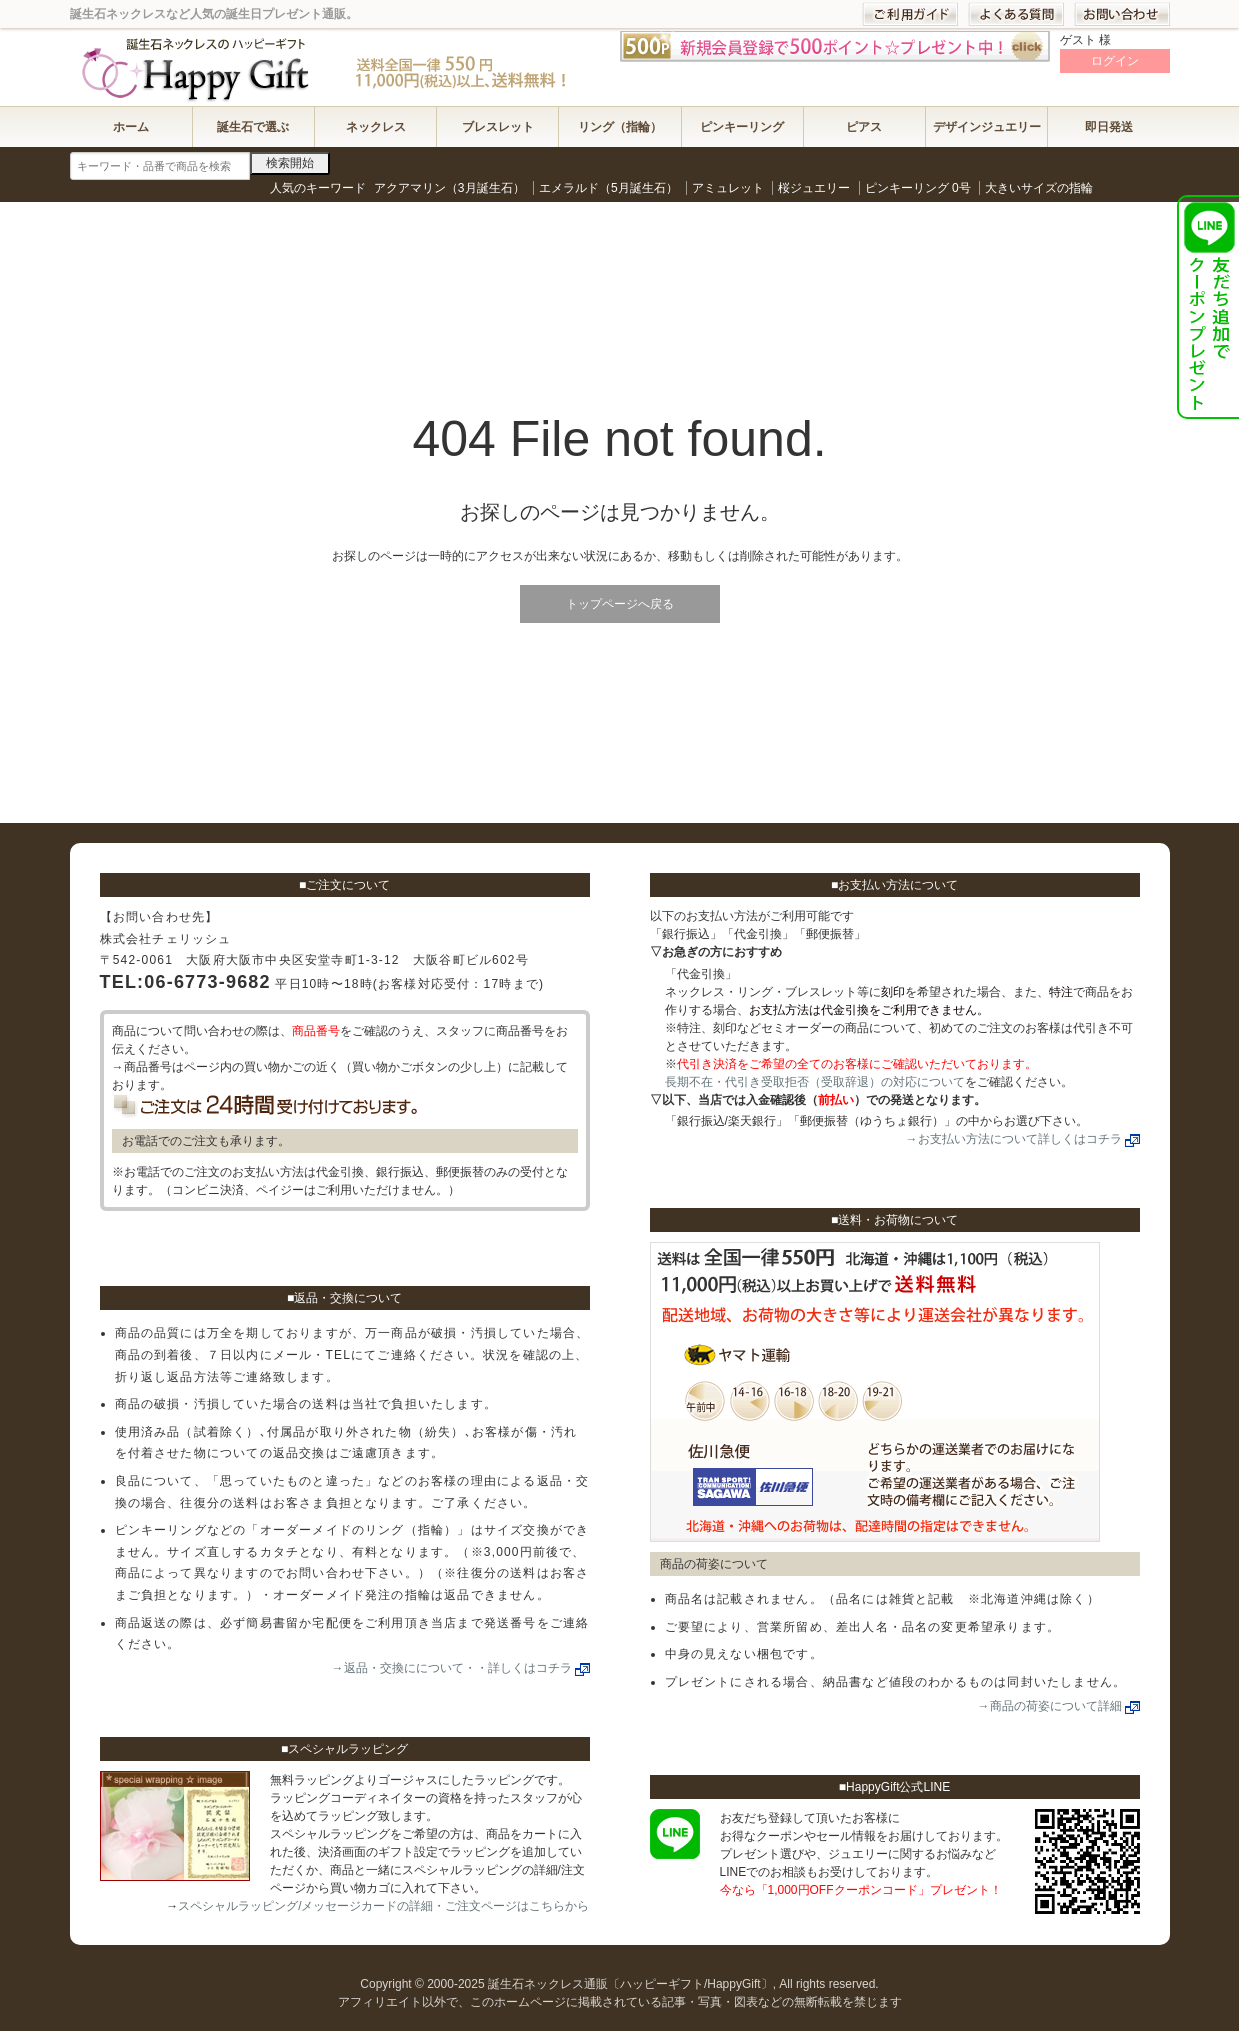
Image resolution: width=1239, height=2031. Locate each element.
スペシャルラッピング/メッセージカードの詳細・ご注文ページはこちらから (383, 1906)
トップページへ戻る (620, 604)
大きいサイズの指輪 (1039, 188)
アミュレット (728, 188)
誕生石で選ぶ (253, 127)
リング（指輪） (620, 127)
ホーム (131, 127)
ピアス (864, 127)
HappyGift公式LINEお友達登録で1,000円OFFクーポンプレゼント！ (1208, 307)
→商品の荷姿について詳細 (1050, 1706)
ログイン (1115, 61)
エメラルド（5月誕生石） (608, 188)
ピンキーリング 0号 (918, 188)
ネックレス (376, 127)
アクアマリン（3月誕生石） (449, 188)
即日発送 (1109, 127)
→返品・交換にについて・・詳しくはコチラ (452, 1668)
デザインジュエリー (987, 127)
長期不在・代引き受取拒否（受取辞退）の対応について (815, 1082)
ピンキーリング (742, 127)
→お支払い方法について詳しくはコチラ (1014, 1139)
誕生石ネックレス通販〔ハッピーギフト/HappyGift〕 (200, 67)
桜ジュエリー (814, 188)
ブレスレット (498, 127)
